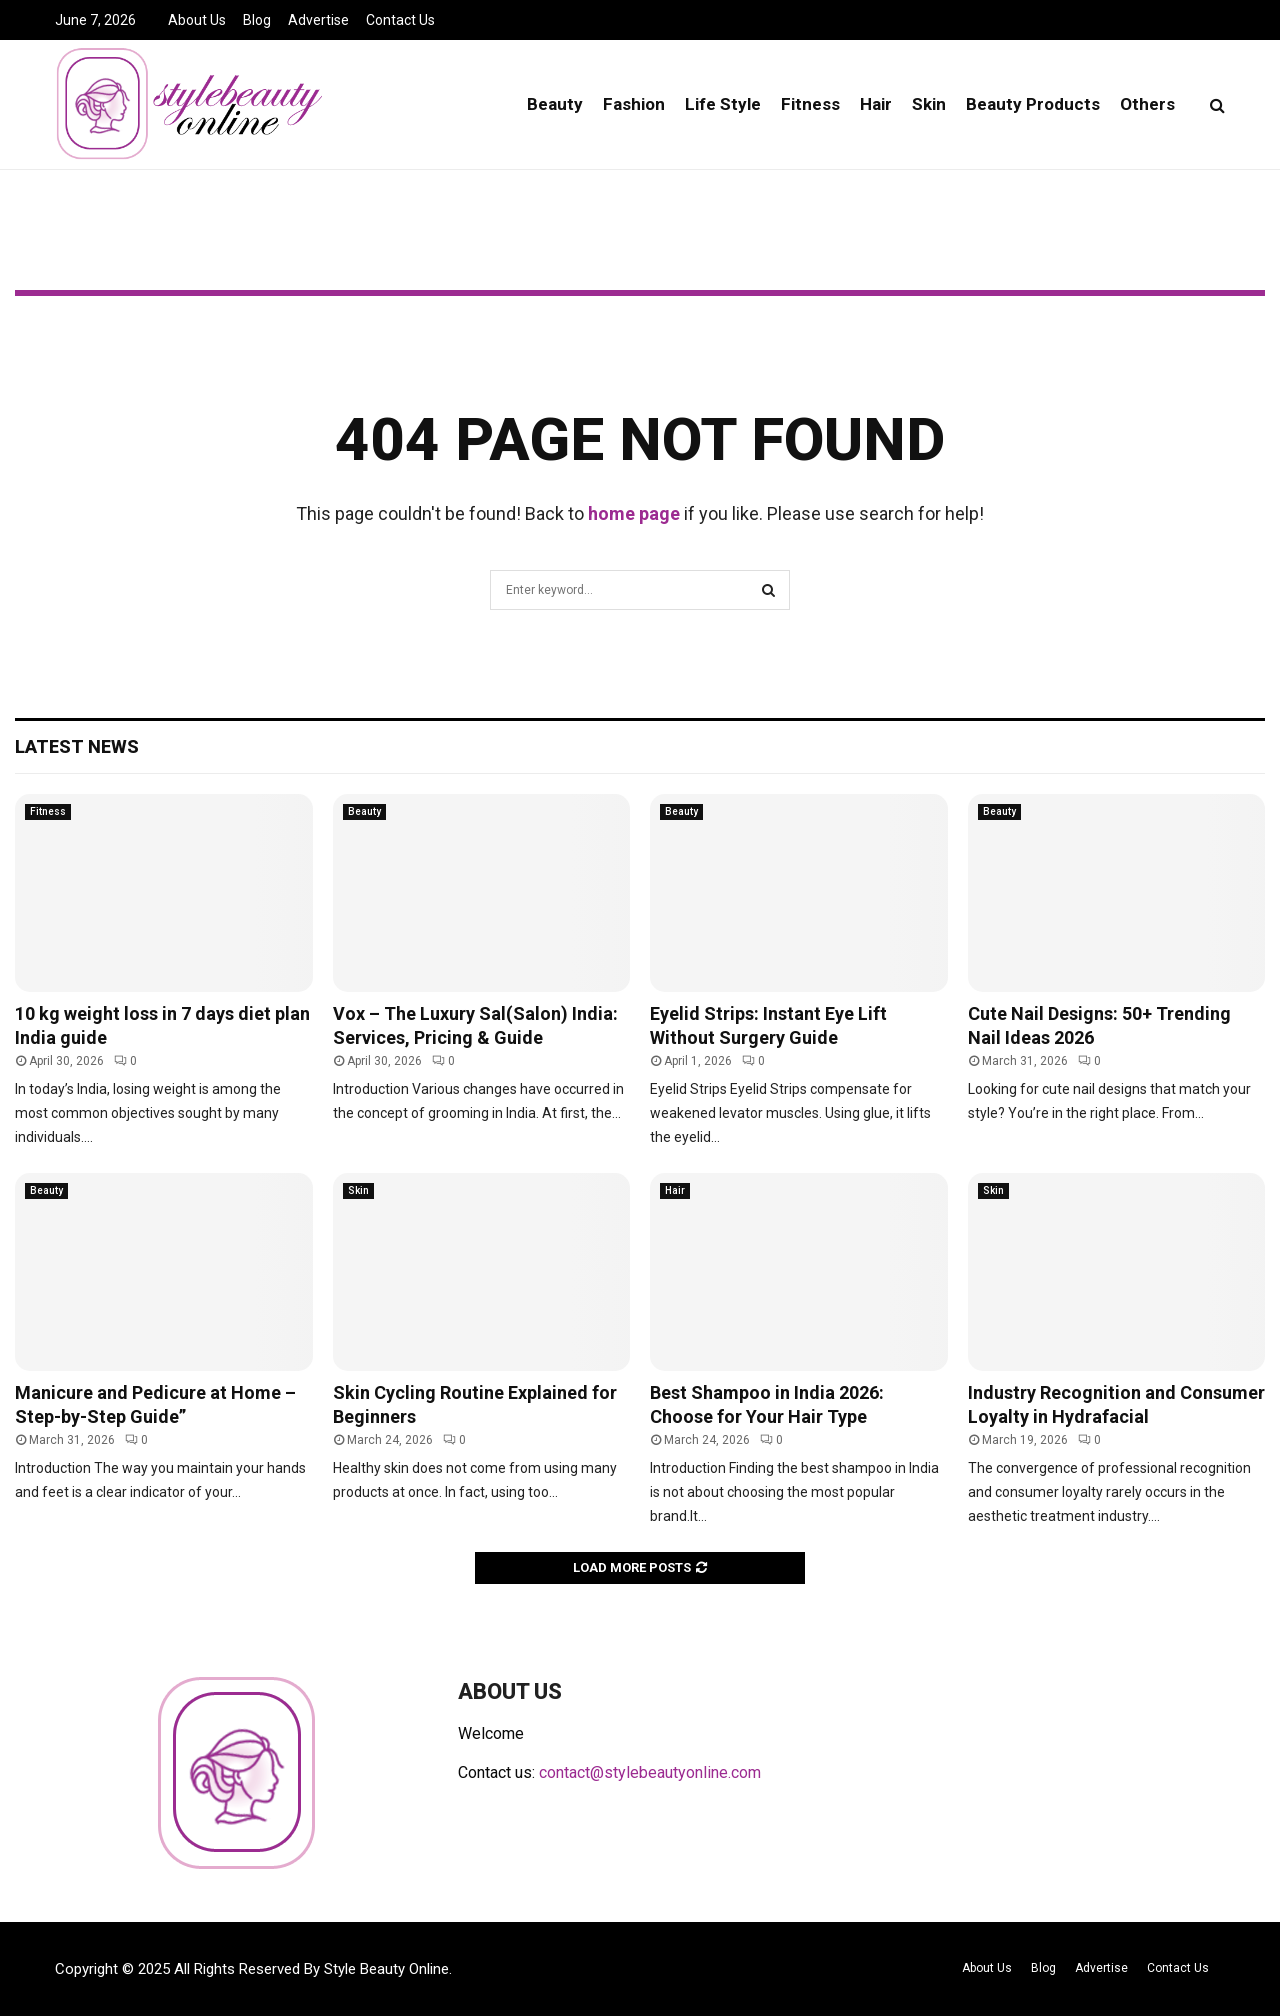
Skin (929, 104)
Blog (257, 20)
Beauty (555, 104)
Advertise (318, 20)
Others (1147, 104)
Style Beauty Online (386, 1969)
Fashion (634, 104)
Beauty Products (1033, 104)
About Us (197, 20)
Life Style (723, 104)
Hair (876, 104)
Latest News (77, 746)
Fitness (810, 104)
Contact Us (400, 20)
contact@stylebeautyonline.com (650, 1772)
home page (634, 513)
